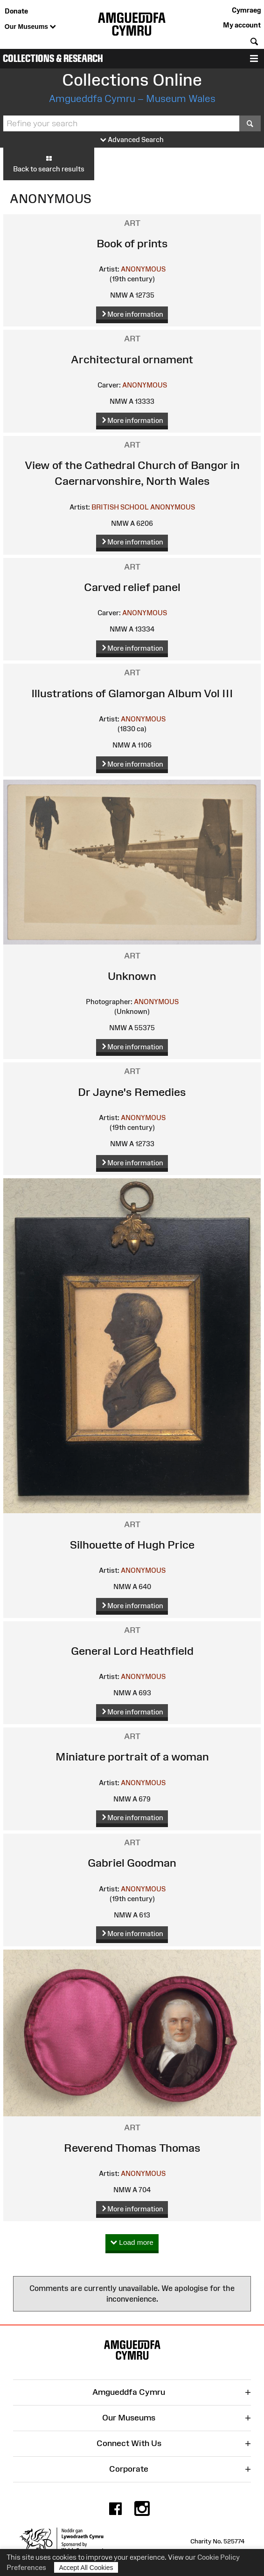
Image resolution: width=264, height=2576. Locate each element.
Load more (132, 2242)
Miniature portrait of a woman (132, 1756)
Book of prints (132, 243)
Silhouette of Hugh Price (132, 1544)
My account (242, 25)
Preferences (26, 2567)
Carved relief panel (132, 587)
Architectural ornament (132, 359)
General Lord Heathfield (132, 1651)
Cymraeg (246, 10)
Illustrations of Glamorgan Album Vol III (132, 693)
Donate (16, 11)
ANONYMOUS (143, 269)
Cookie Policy (218, 2557)
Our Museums (30, 27)
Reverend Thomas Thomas (132, 2147)
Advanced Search (132, 140)
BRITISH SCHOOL (120, 507)
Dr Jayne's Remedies (132, 1092)
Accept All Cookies (86, 2567)
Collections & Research (53, 58)
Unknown (132, 976)
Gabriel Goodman (132, 1862)
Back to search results (48, 163)
